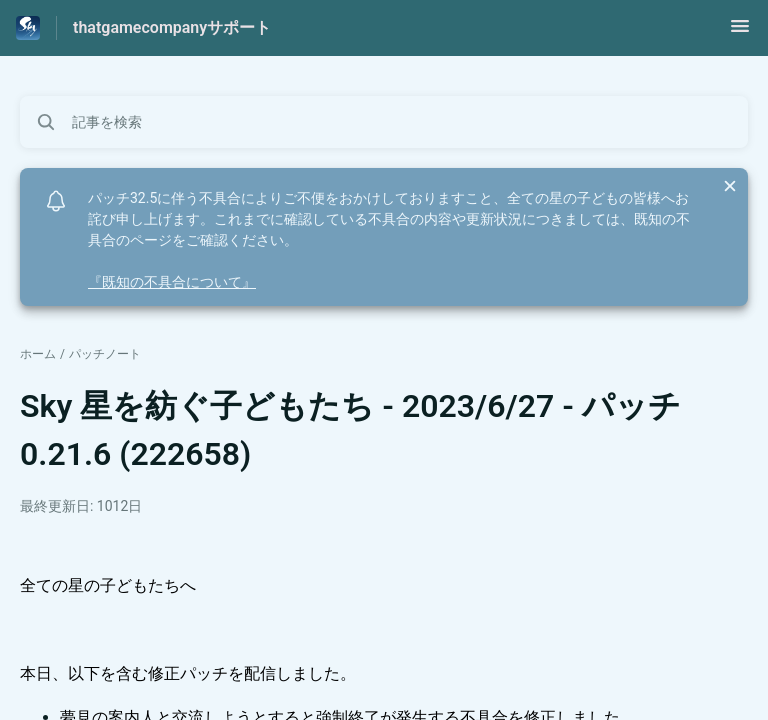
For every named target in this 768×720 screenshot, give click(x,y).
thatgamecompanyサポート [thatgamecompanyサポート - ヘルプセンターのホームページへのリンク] (172, 27)
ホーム (38, 354)
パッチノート (105, 354)
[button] (740, 32)
